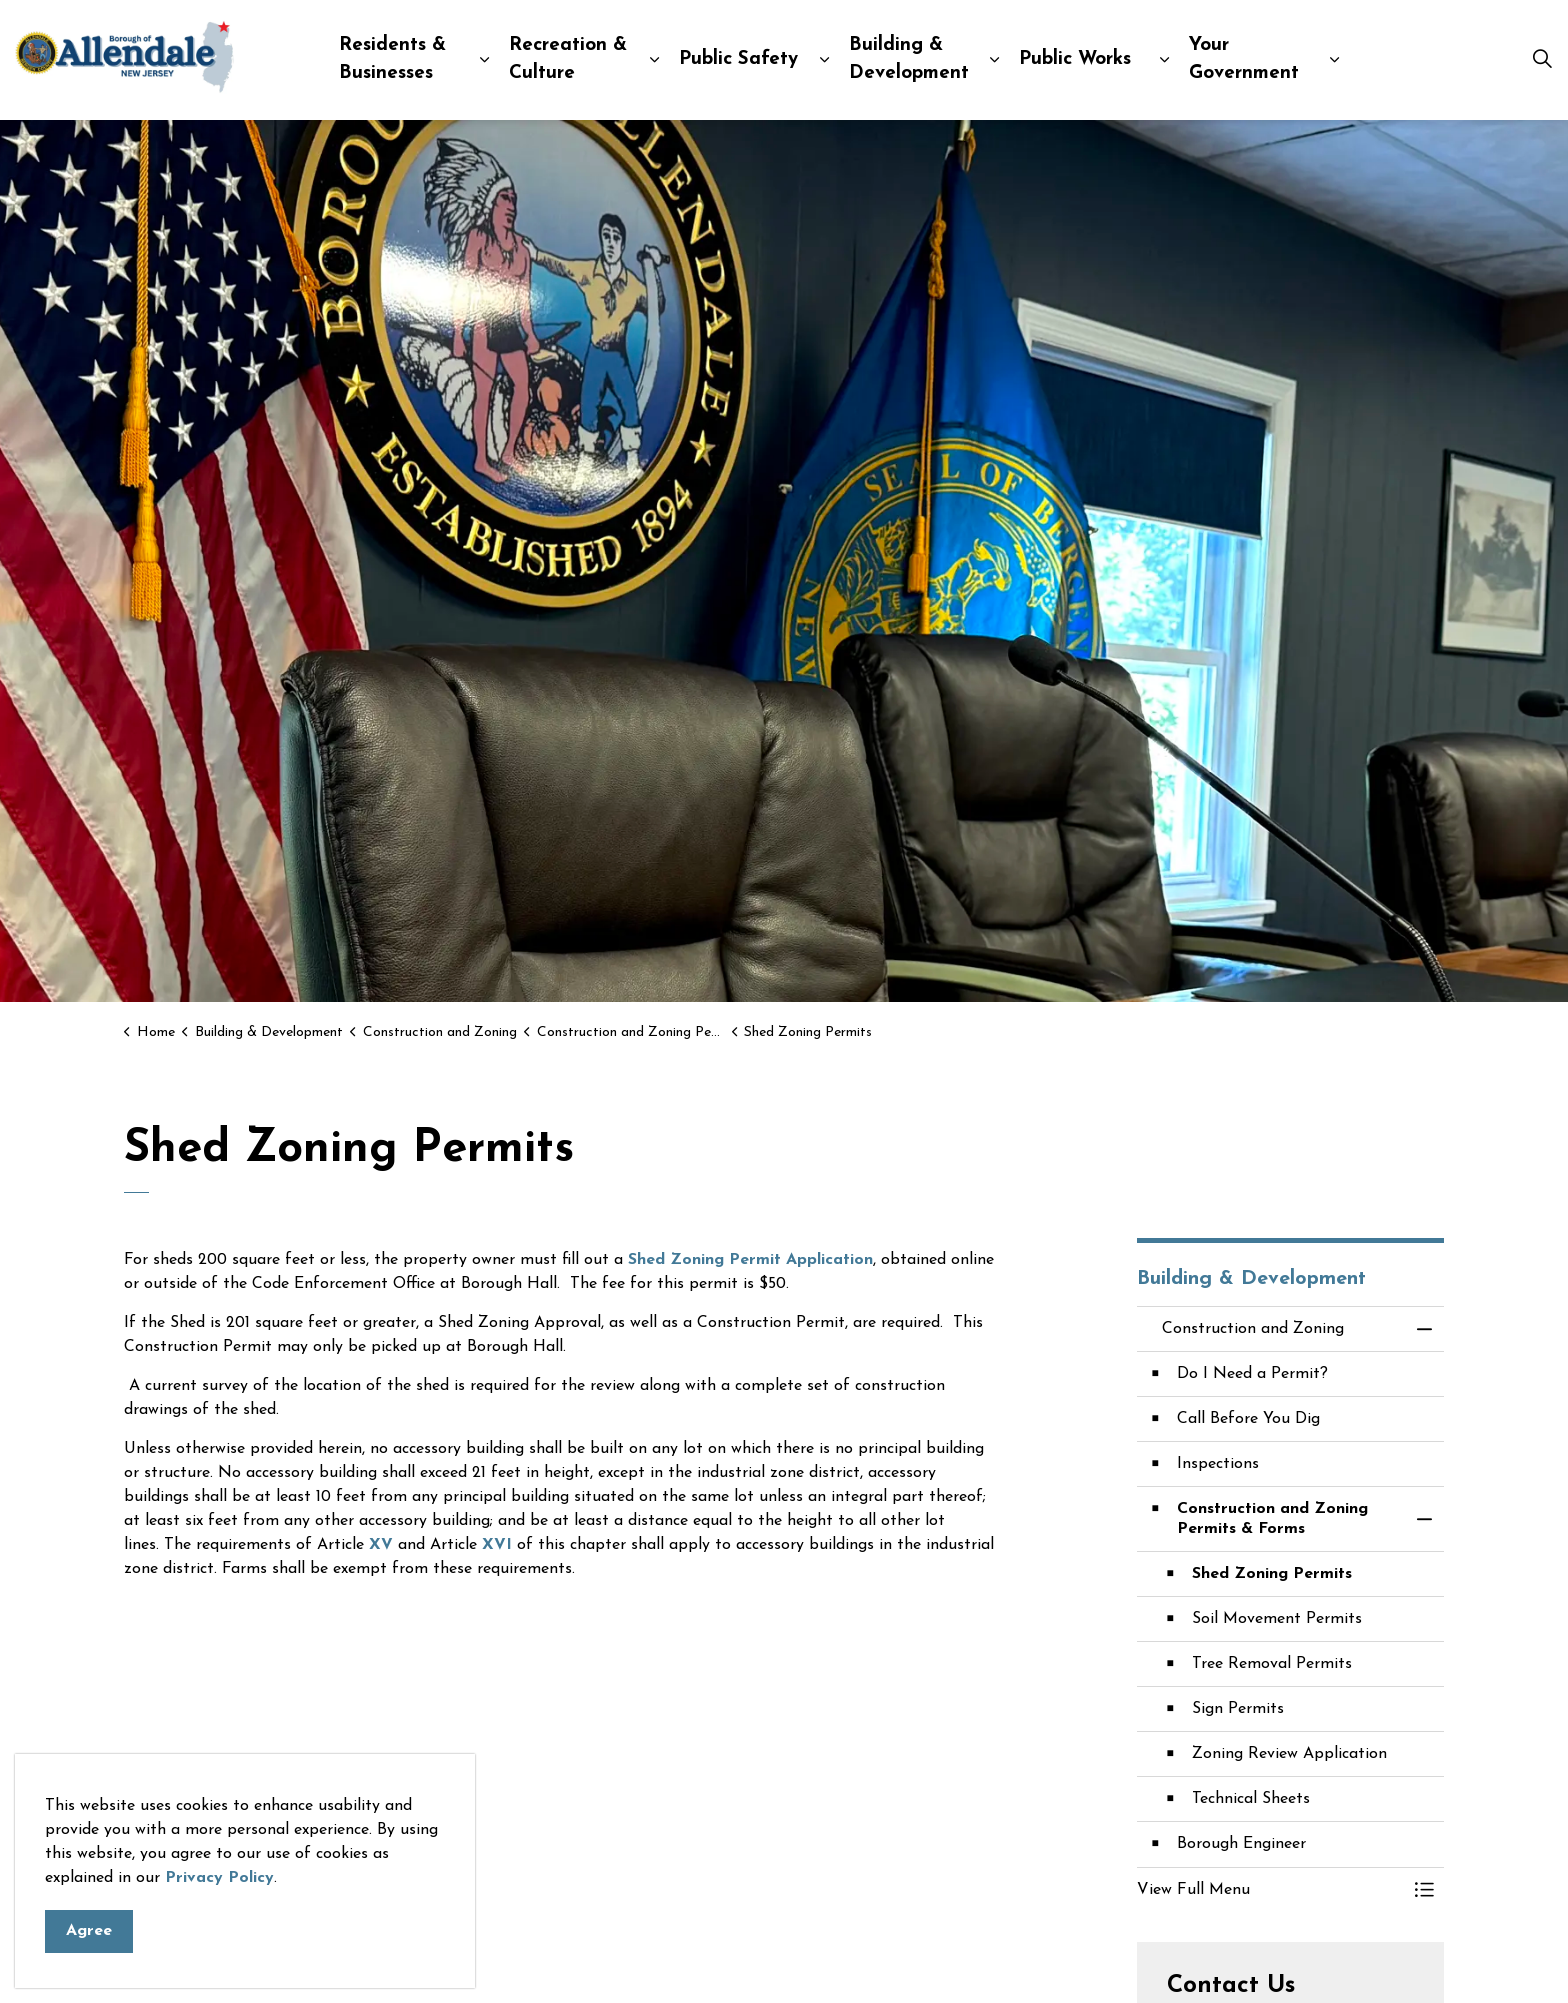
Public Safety (738, 59)
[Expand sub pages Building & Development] (994, 60)
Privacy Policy (219, 1918)
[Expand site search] (1542, 60)
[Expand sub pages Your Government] (1334, 60)
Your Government (1244, 60)
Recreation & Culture (568, 60)
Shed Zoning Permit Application (750, 1260)
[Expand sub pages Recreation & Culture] (654, 60)
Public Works (1075, 59)
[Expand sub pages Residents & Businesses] (484, 60)
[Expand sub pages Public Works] (1164, 60)
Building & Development (909, 60)
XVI (497, 1545)
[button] (1271, 1890)
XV (381, 1545)
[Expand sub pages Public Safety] (824, 60)
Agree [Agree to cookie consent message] (89, 1971)
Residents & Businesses (392, 60)
